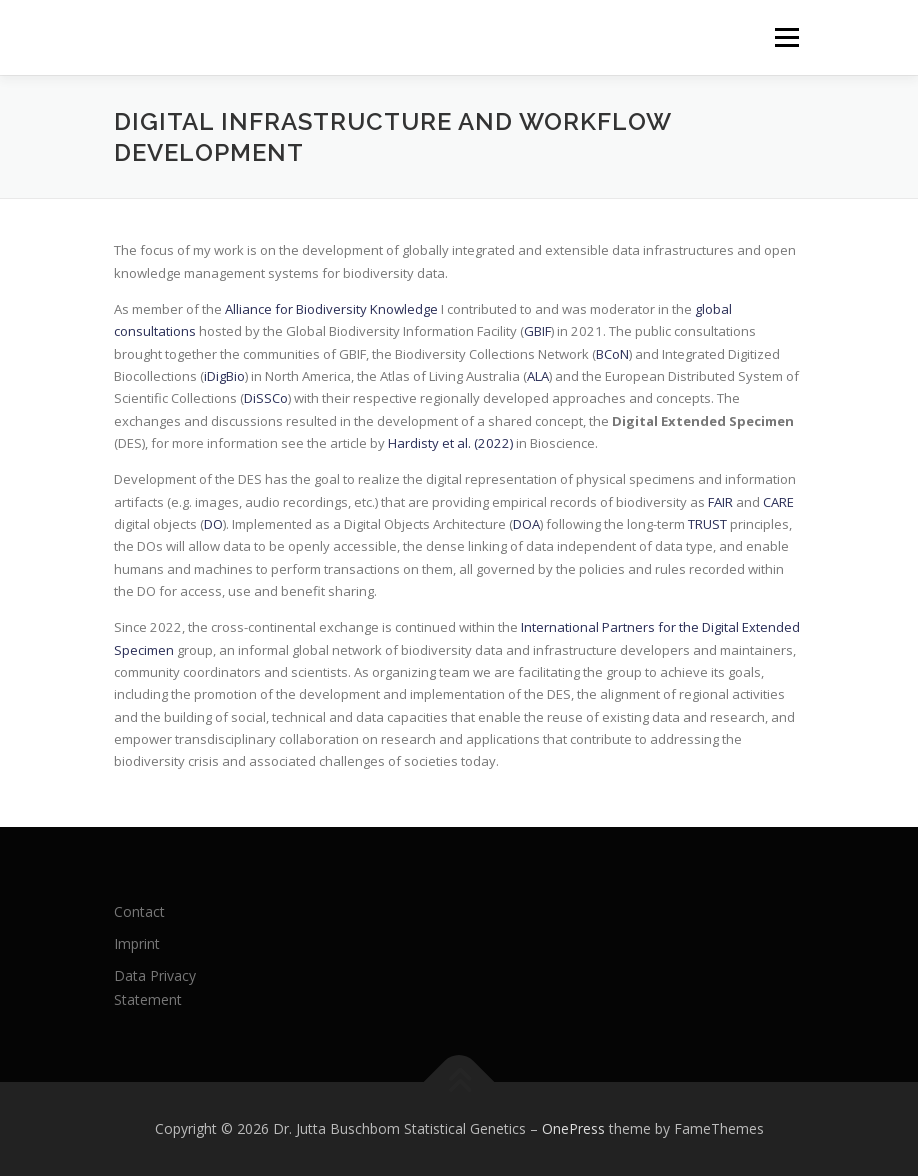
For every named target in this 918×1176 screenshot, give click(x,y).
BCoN (612, 354)
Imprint (137, 943)
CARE (778, 502)
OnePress (573, 1128)
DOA (526, 524)
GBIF (537, 331)
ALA (538, 376)
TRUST (707, 524)
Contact (139, 911)
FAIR (720, 502)
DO (213, 524)
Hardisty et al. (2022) (450, 443)
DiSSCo (266, 398)
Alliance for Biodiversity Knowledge (331, 309)
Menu (786, 37)
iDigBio (224, 376)
